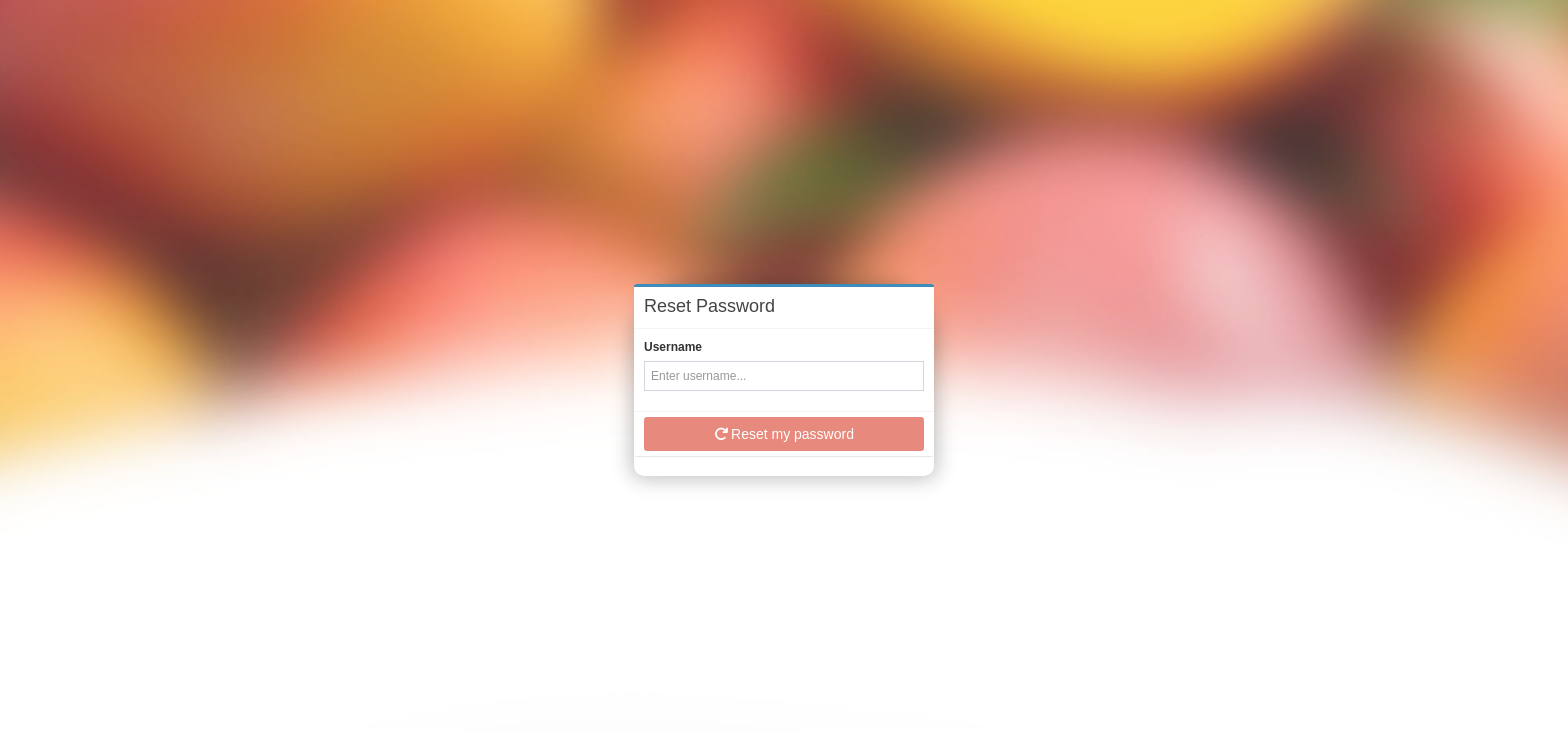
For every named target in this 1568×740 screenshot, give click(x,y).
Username (673, 347)
